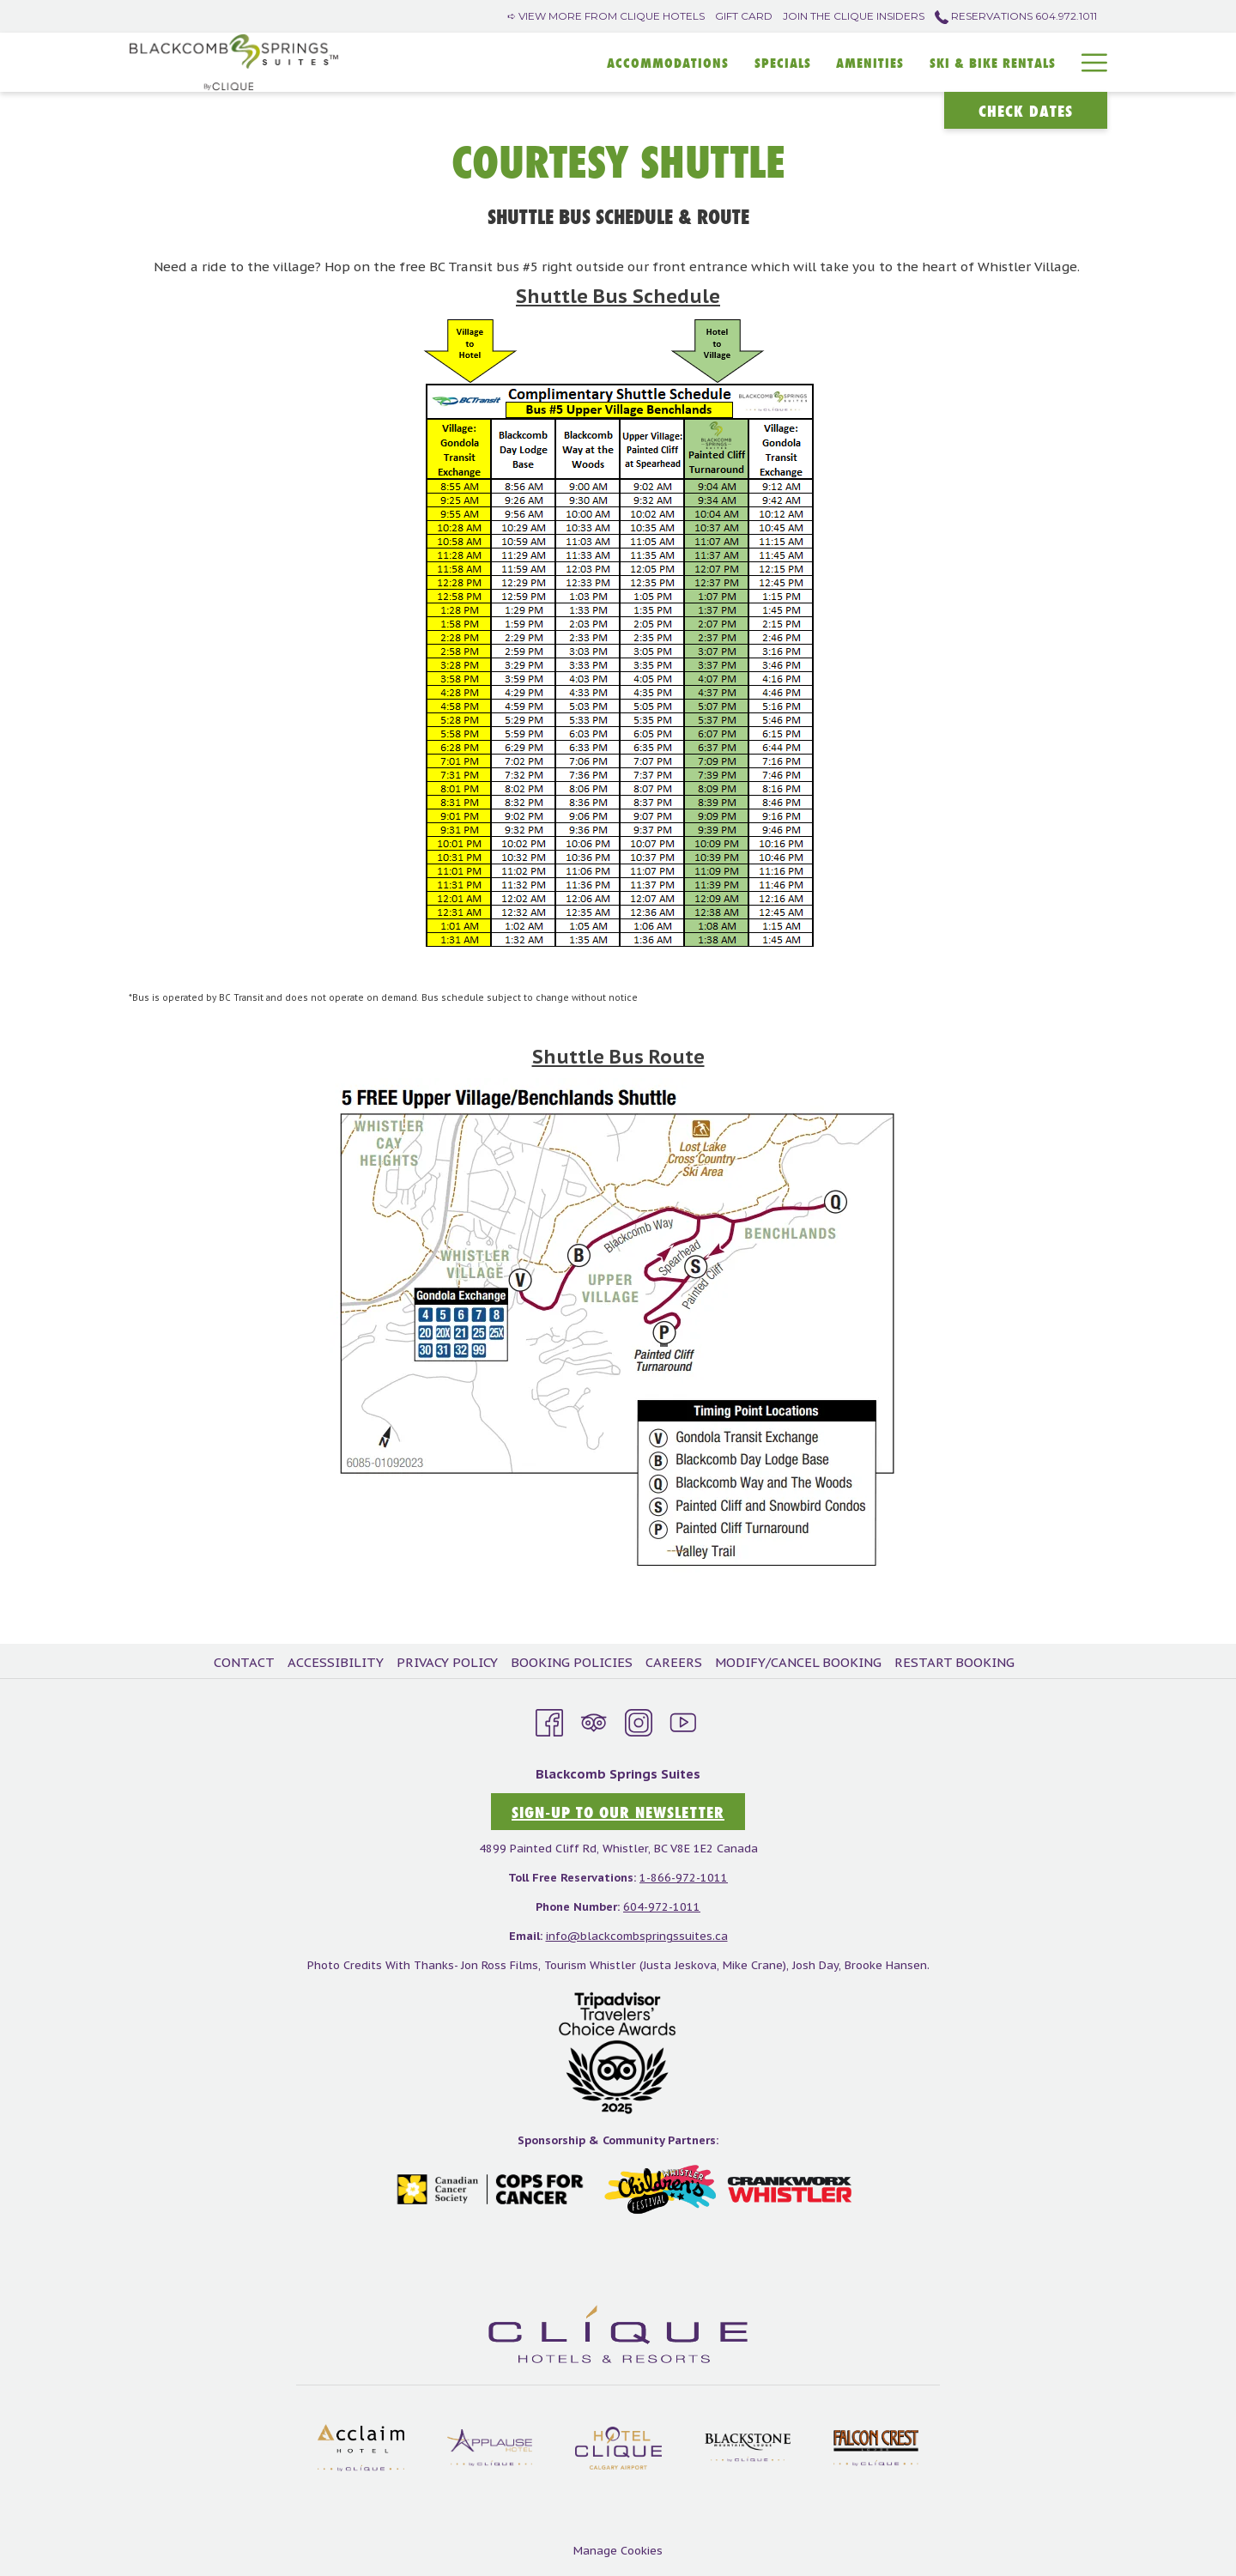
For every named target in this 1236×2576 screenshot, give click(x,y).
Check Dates (1025, 111)
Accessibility (336, 1662)
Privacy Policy (447, 1662)
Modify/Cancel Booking (798, 1662)
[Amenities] (871, 62)
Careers (673, 1662)
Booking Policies (572, 1662)
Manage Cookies (618, 2550)
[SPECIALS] (783, 62)
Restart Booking (954, 1662)
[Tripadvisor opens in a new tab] (594, 1720)
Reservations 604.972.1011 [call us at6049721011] (1016, 15)
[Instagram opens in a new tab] (638, 1720)
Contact (244, 1662)
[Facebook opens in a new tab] (549, 1720)
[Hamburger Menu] (1088, 62)
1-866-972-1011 (683, 1877)
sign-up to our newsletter (618, 1812)
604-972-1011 (661, 1907)
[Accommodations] (668, 62)
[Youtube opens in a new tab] (683, 1720)
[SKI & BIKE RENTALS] (993, 62)
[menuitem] (246, 1662)
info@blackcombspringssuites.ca (637, 1936)
